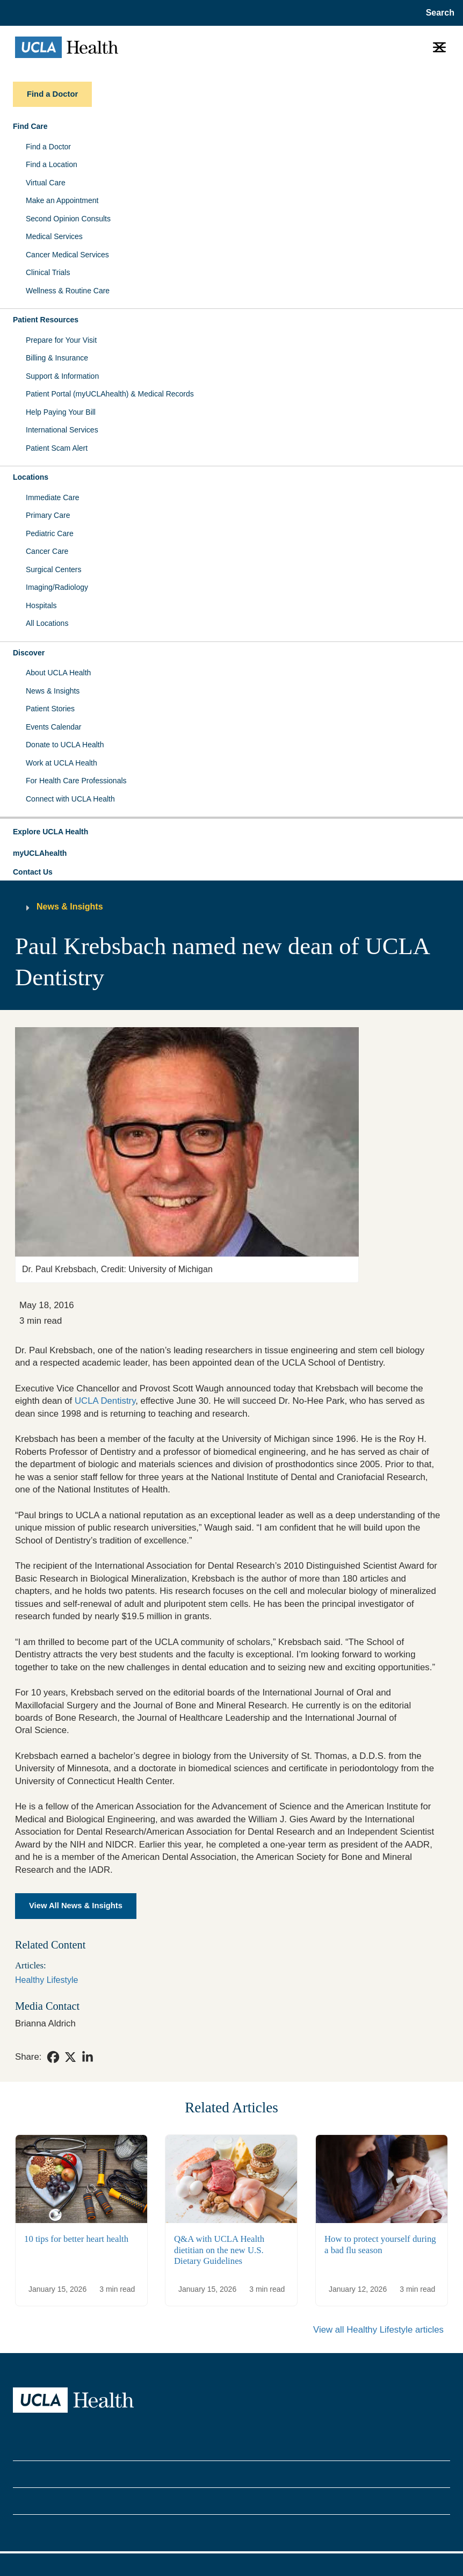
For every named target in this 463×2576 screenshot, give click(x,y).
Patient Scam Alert (57, 448)
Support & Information (62, 376)
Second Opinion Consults (68, 218)
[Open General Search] (438, 12)
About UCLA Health (58, 672)
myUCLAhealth (40, 853)
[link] (53, 2057)
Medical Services (54, 236)
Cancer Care (47, 551)
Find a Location (51, 164)
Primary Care (48, 515)
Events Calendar (54, 727)
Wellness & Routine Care (68, 290)
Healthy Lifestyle (46, 1980)
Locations (30, 477)
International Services (62, 429)
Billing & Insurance (57, 357)
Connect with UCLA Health (70, 799)
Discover (29, 652)
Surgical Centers (54, 569)
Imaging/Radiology (57, 587)
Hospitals (41, 605)
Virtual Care (46, 182)
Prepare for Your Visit (61, 340)
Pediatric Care (50, 533)
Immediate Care (52, 497)
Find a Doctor (48, 146)
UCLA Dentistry (105, 1401)
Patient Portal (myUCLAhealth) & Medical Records (110, 393)
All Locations (47, 623)
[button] (231, 832)
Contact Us (33, 872)
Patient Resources (45, 319)
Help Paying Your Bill (61, 412)
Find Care (30, 126)
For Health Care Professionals (76, 780)
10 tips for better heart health (76, 2238)
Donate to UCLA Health (65, 744)
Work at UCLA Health (61, 763)
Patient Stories (50, 708)
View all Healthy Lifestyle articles (378, 2330)
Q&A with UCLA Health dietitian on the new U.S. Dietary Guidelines (219, 2249)
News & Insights (52, 691)
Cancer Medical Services (67, 254)
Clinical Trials (48, 272)
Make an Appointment (62, 200)
